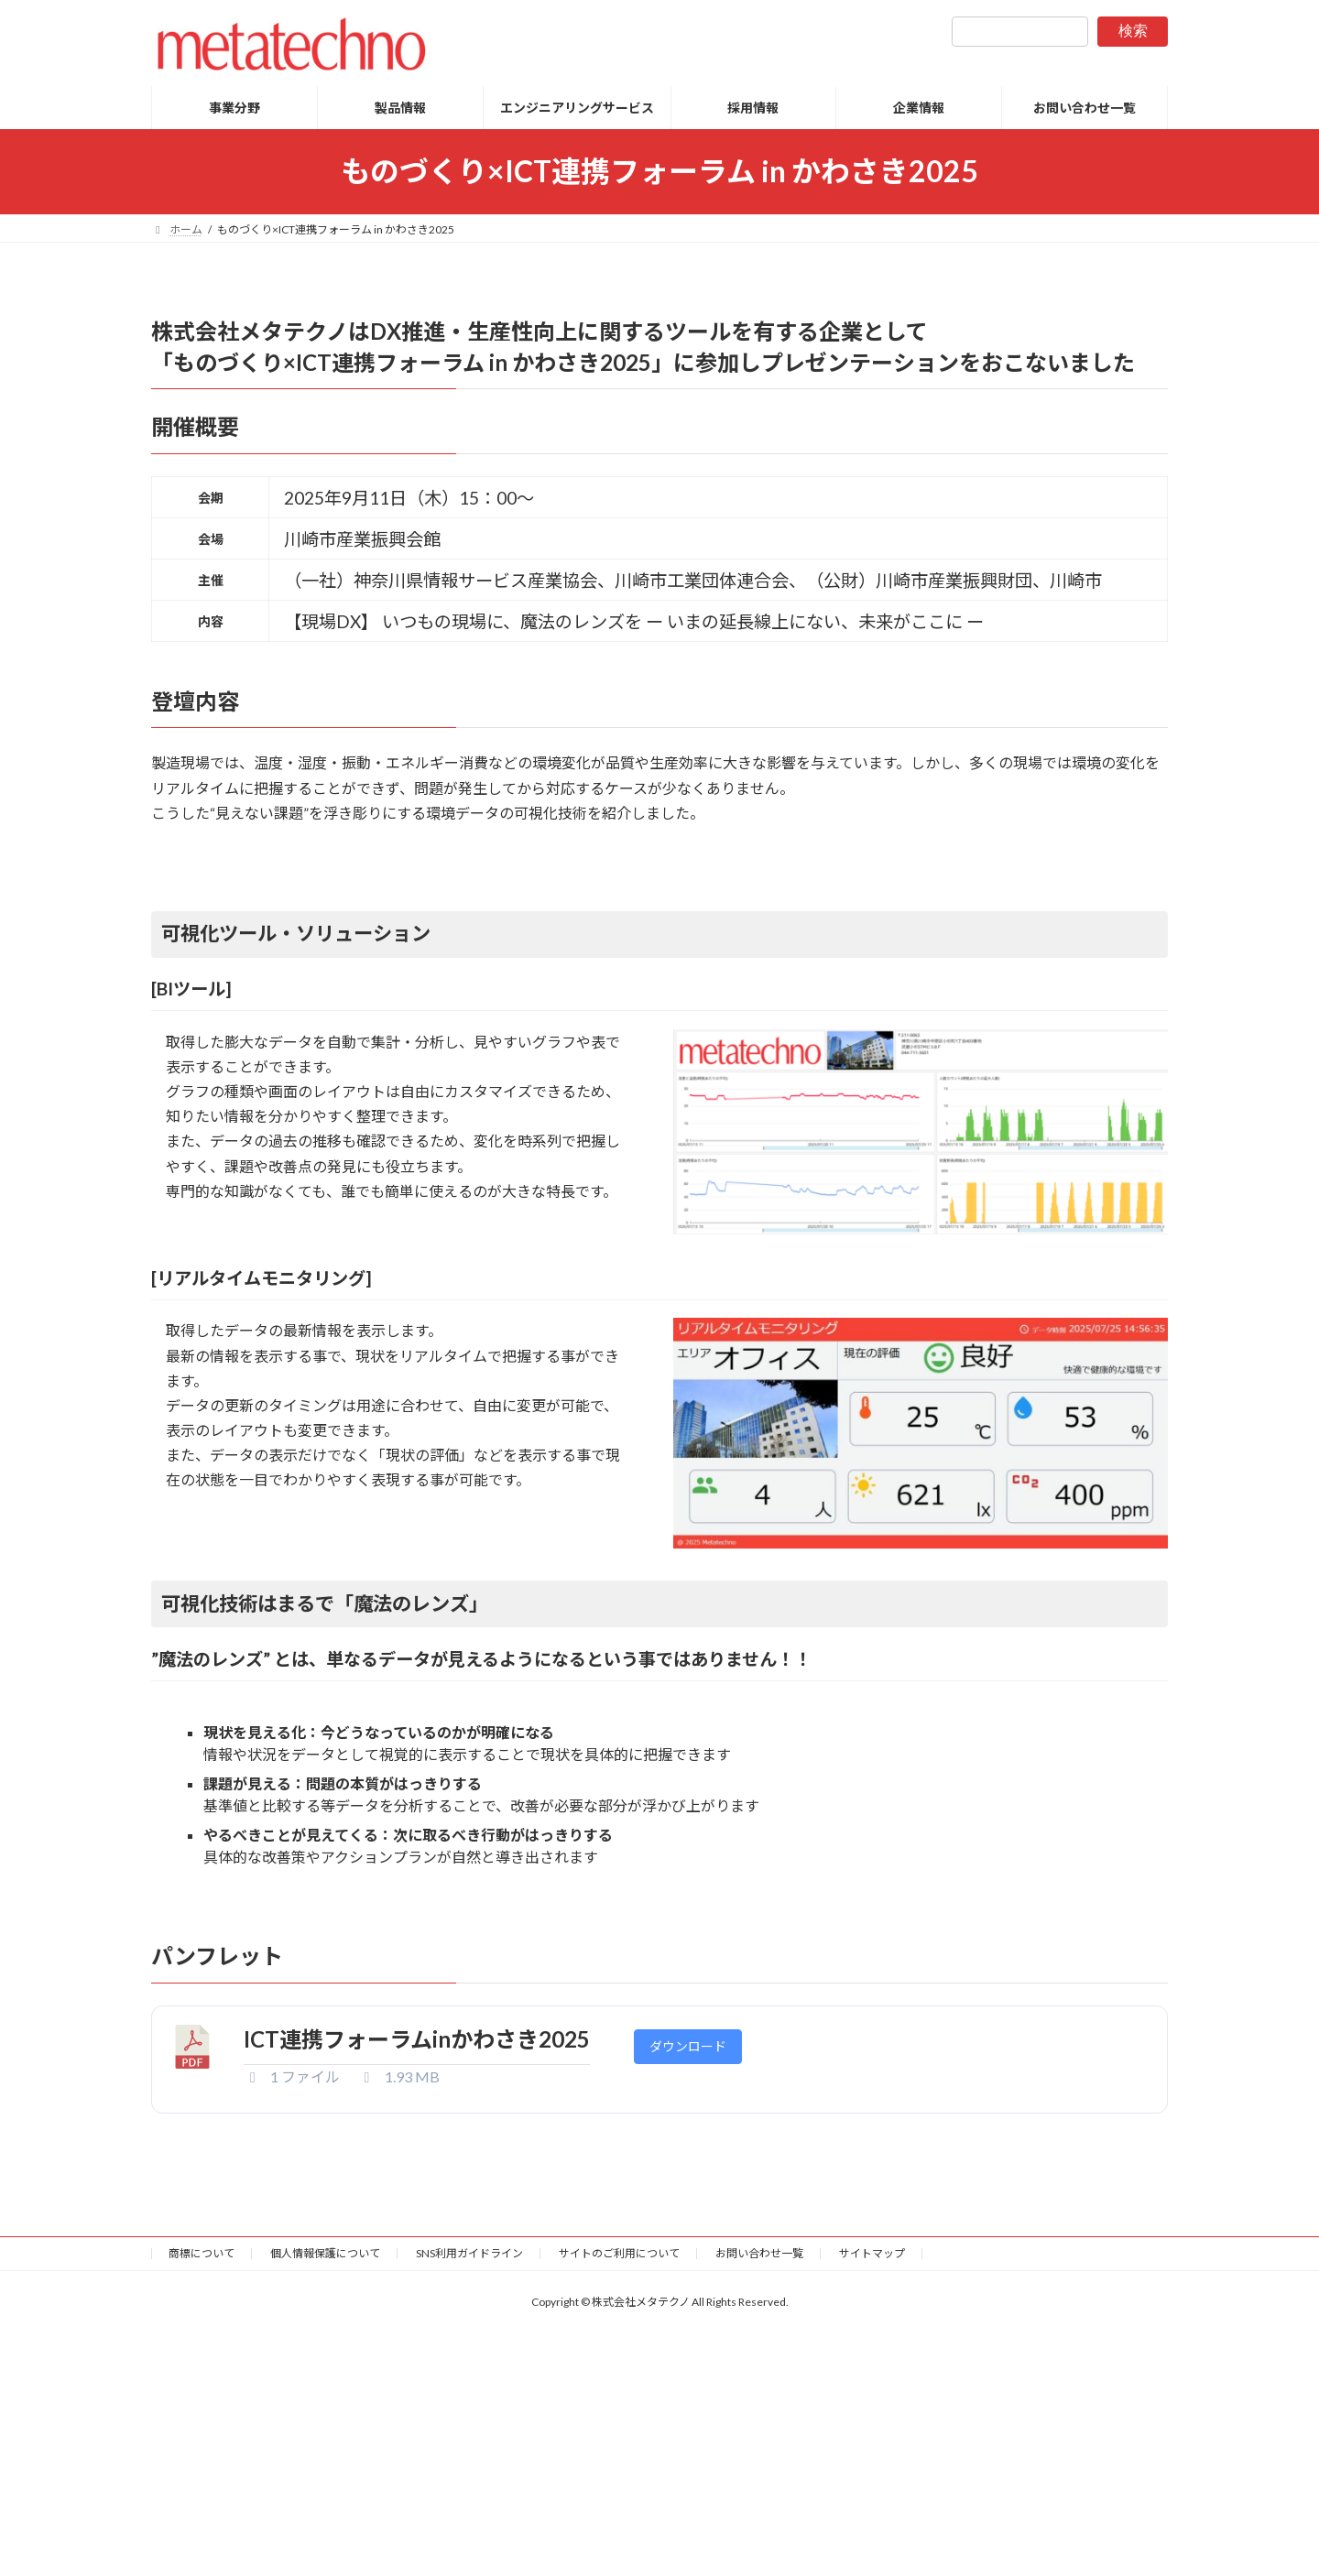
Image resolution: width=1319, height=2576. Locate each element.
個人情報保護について (325, 2253)
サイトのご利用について (619, 2253)
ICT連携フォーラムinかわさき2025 (417, 2039)
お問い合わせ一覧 (759, 2253)
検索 (1133, 30)
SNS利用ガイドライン (469, 2253)
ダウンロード (687, 2046)
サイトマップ (872, 2253)
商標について (201, 2253)
